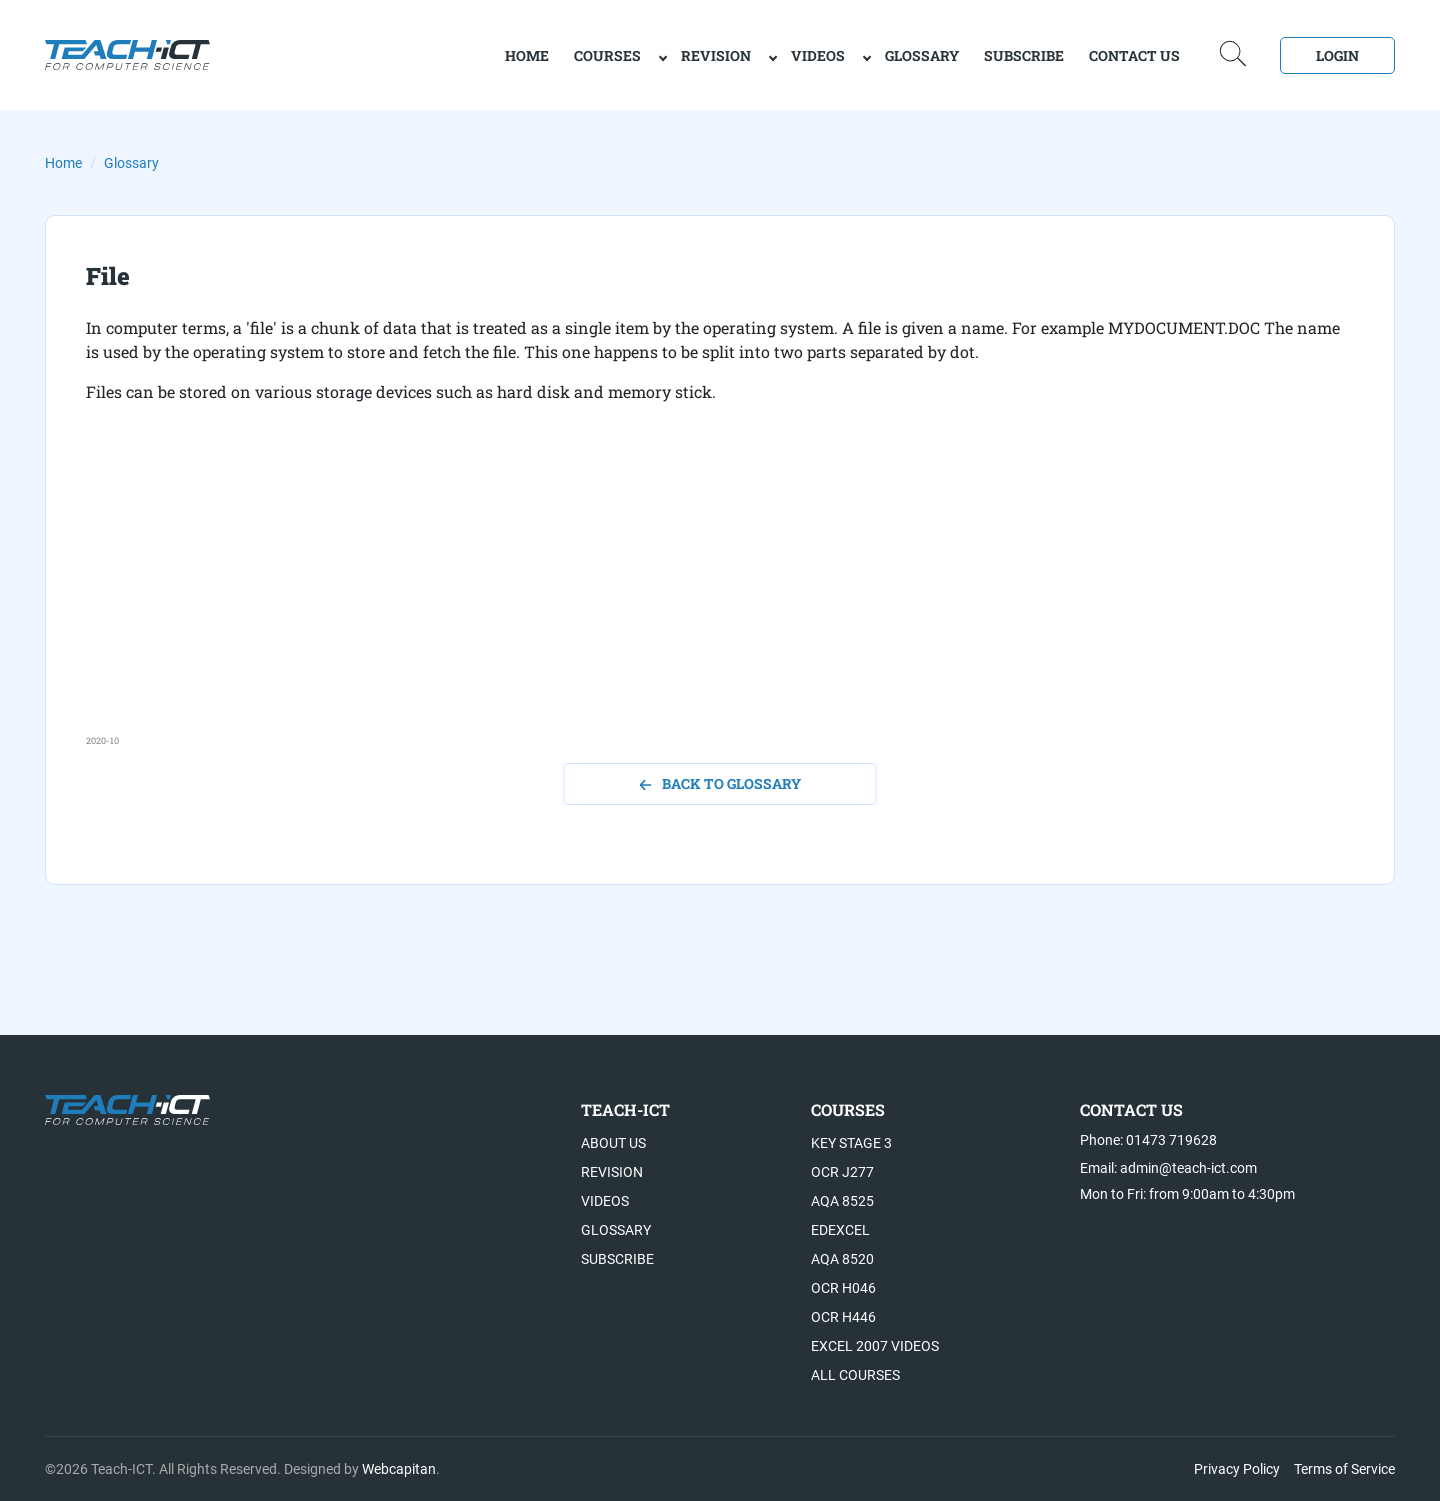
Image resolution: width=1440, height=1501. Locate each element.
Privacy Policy (1237, 1469)
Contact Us (1134, 55)
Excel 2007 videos (875, 1346)
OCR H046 (843, 1288)
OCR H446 (843, 1317)
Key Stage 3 (851, 1143)
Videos (818, 55)
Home (63, 163)
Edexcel (840, 1230)
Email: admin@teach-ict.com (1168, 1168)
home (527, 55)
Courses (607, 55)
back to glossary (720, 783)
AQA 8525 (842, 1201)
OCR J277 (842, 1172)
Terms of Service (1344, 1469)
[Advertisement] (686, 594)
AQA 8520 (842, 1259)
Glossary (922, 55)
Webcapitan (399, 1469)
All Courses (855, 1375)
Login (1337, 55)
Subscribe (1024, 55)
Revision (716, 55)
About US (613, 1143)
